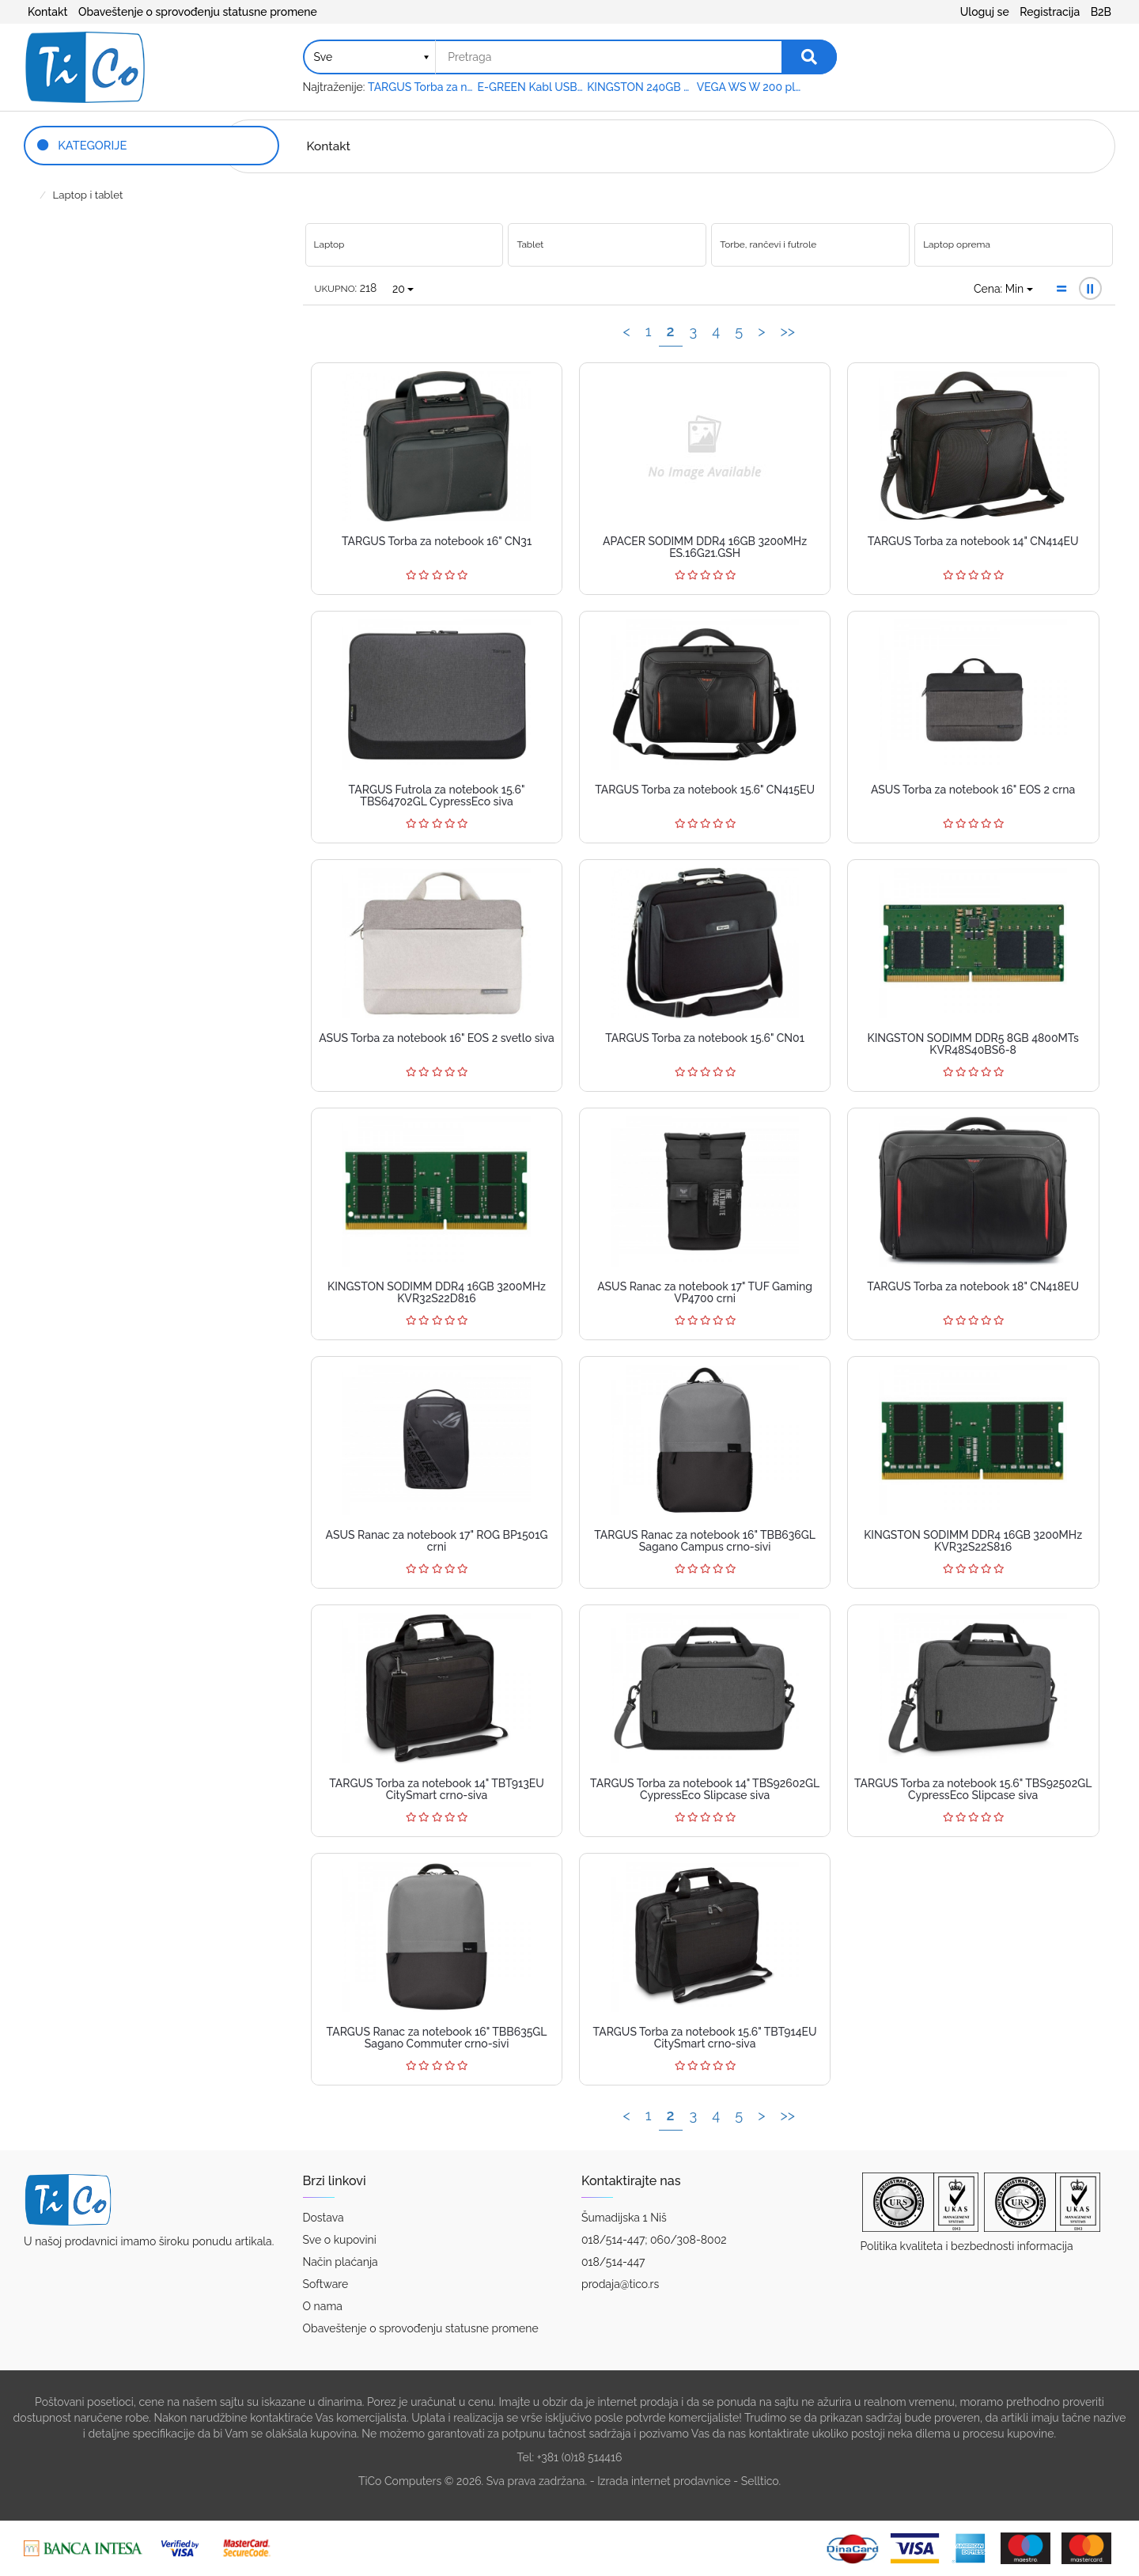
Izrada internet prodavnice (663, 2481)
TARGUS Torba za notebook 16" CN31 (437, 541)
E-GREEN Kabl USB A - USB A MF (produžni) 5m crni (531, 87)
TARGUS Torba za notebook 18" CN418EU (973, 1286)
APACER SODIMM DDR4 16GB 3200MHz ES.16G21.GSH (705, 547)
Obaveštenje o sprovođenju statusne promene (197, 12)
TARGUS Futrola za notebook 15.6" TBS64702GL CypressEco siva (437, 795)
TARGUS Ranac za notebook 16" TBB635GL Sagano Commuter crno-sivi (437, 2037)
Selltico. (761, 2481)
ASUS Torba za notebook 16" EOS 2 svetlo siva (436, 1038)
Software (326, 2284)
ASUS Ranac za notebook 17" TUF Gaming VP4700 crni (704, 1292)
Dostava (323, 2217)
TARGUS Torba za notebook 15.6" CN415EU (705, 789)
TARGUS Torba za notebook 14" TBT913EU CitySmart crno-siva (436, 1789)
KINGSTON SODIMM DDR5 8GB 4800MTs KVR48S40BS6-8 (973, 1044)
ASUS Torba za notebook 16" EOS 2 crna (973, 789)
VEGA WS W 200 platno (750, 87)
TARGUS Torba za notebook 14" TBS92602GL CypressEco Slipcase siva (704, 1789)
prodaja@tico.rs (620, 2284)
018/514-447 (613, 2262)
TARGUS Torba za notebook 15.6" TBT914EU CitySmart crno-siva (705, 2037)
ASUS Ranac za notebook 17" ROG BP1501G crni (437, 1541)
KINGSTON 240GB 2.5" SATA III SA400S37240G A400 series (640, 87)
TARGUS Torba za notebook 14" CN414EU (973, 541)
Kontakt (47, 12)
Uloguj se (984, 12)
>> (787, 331)
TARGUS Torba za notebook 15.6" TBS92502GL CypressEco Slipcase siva (973, 1789)
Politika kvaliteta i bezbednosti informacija (967, 2246)
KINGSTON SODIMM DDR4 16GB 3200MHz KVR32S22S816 (973, 1541)
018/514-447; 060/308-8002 (654, 2239)
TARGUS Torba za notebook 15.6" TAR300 (421, 87)
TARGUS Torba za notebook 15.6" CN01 (704, 1038)
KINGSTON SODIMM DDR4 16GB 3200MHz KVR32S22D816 (436, 1292)
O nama (322, 2306)
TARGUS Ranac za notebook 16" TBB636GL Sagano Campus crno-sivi (704, 1541)
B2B (1101, 12)
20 (403, 288)
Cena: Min (1003, 288)
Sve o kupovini (340, 2239)
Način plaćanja (340, 2262)
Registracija (1050, 12)
